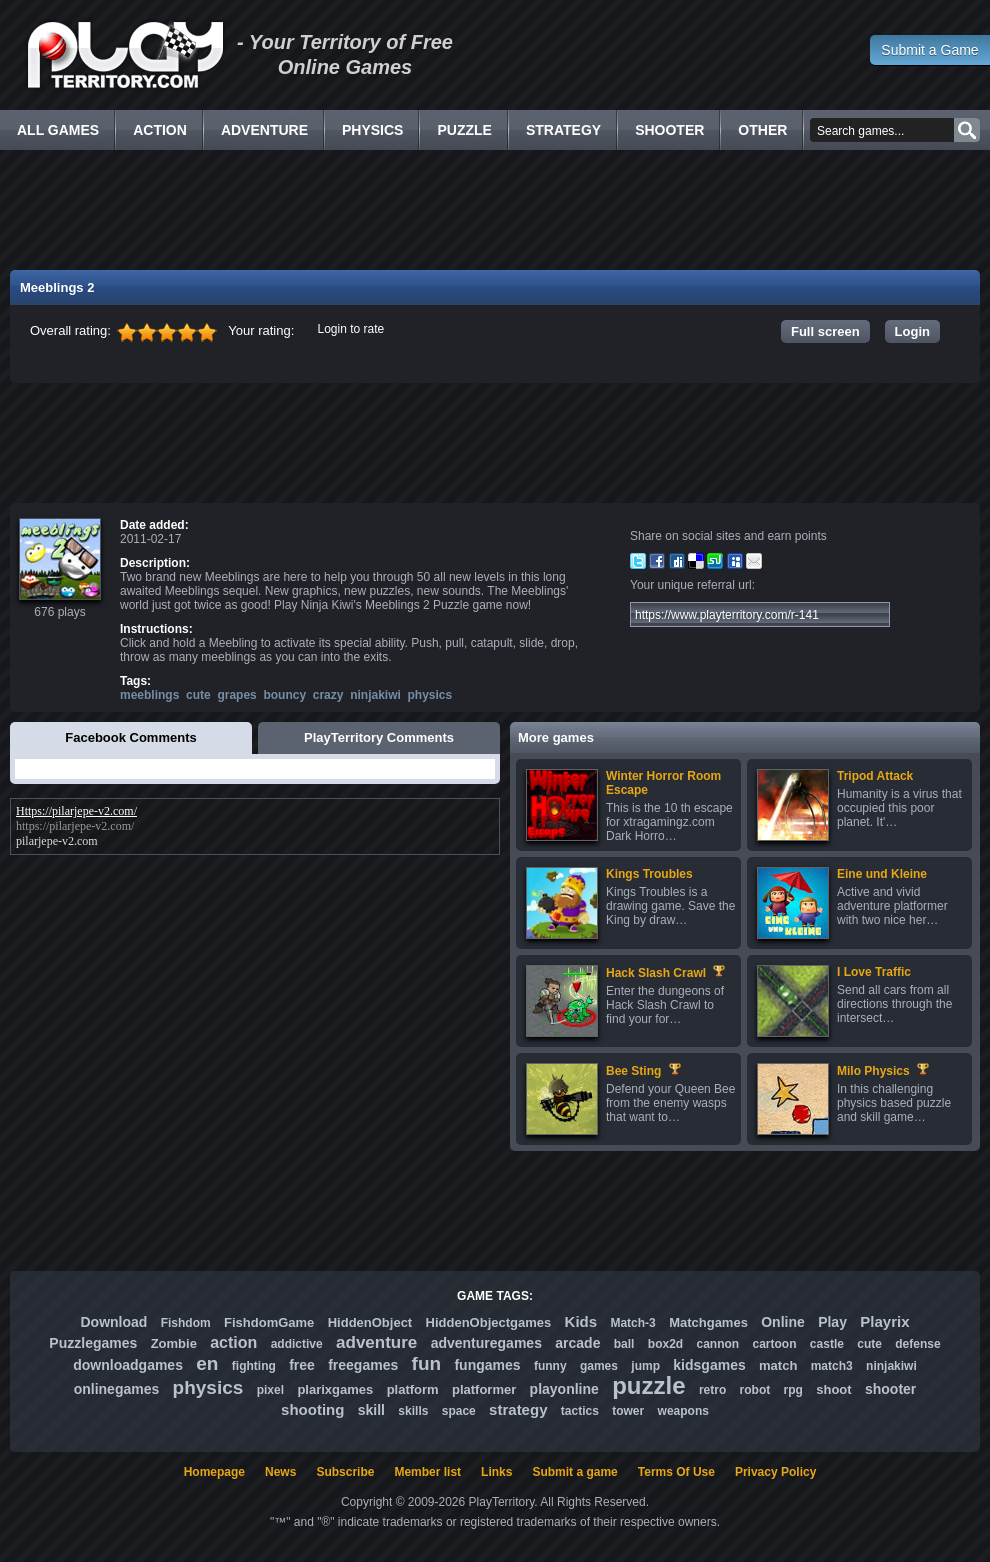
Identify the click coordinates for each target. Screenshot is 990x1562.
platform (413, 1389)
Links (496, 1472)
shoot (833, 1389)
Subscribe (345, 1472)
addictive (297, 1344)
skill (371, 1410)
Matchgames (708, 1322)
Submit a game (574, 1472)
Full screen (825, 331)
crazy (328, 695)
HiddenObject (370, 1322)
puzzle (648, 1385)
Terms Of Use (676, 1472)
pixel (270, 1390)
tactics (580, 1411)
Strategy (563, 130)
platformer (484, 1389)
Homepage (214, 1472)
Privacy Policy (775, 1472)
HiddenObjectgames (489, 1322)
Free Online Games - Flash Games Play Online (125, 55)
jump (645, 1366)
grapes (236, 695)
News (280, 1472)
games (599, 1366)
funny (550, 1366)
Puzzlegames (93, 1343)
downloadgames (128, 1365)
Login (912, 331)
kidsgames (709, 1365)
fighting (254, 1366)
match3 (832, 1366)
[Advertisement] (495, 210)
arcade (577, 1343)
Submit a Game (929, 50)
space (459, 1411)
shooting (312, 1409)
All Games (58, 130)
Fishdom (186, 1323)
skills (413, 1411)
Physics (372, 130)
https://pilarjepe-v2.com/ (75, 826)
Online (783, 1322)
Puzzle (464, 130)
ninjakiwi (375, 695)
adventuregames (486, 1343)
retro (712, 1390)
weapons (683, 1411)
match (778, 1365)
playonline (564, 1389)
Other (762, 130)
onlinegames (117, 1389)
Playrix (884, 1321)
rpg (793, 1390)
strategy (518, 1409)
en (207, 1363)
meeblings (149, 695)
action (233, 1342)
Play (832, 1322)
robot (755, 1390)
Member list (427, 1472)
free (302, 1365)
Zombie (174, 1343)
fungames (487, 1365)
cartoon (775, 1344)
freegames (363, 1365)
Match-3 (632, 1323)
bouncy (284, 695)
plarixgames (335, 1389)
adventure (376, 1342)
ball (624, 1344)
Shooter (669, 130)
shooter (890, 1389)
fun (427, 1363)
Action (160, 130)
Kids (581, 1321)
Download (113, 1322)
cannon (717, 1344)
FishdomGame (269, 1322)
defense (917, 1344)
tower (628, 1411)
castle (827, 1344)
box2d (665, 1344)
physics (430, 695)
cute (198, 695)
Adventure (264, 130)
